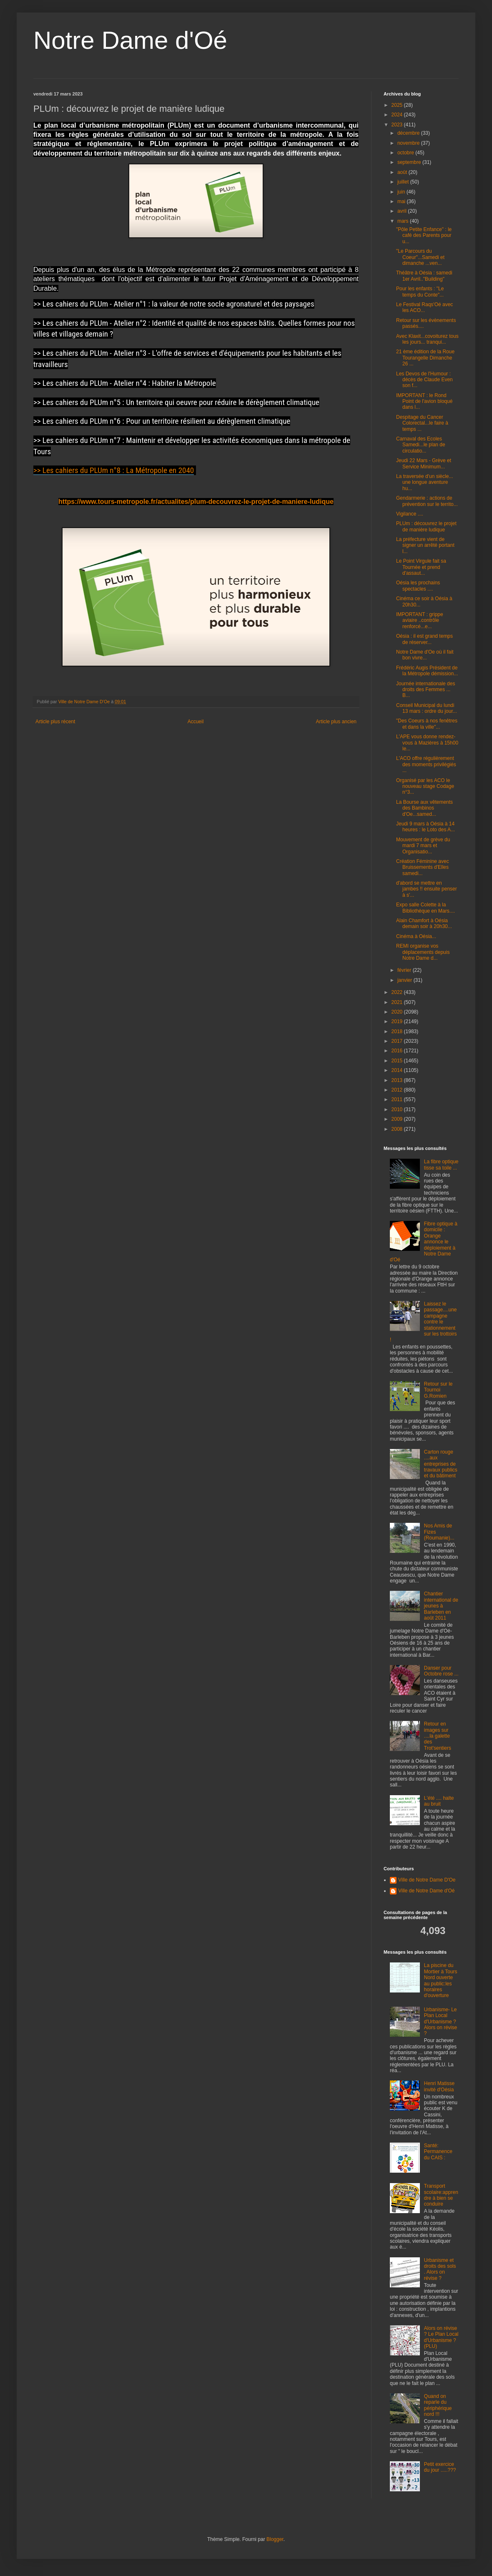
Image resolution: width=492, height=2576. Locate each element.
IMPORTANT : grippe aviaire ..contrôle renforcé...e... (419, 620)
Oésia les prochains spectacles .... (418, 585)
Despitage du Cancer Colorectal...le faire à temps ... (422, 423)
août (403, 172)
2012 (398, 1090)
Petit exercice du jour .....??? (440, 2467)
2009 (398, 1119)
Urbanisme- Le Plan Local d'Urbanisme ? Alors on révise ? (440, 2022)
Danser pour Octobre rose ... (441, 1671)
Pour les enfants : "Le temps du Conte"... (420, 291)
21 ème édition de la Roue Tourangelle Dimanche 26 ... (425, 358)
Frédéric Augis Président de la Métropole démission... (427, 671)
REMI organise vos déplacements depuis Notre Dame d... (422, 952)
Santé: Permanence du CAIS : (438, 2152)
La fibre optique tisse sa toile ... (441, 1164)
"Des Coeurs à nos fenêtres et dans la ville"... (426, 724)
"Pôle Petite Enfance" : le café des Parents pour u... (424, 235)
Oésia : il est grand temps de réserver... (424, 639)
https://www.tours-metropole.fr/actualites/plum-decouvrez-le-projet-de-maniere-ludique (196, 501)
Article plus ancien (336, 721)
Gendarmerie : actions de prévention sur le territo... (427, 501)
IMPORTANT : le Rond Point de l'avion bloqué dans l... (424, 401)
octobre (406, 153)
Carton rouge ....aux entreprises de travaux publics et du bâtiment (440, 1464)
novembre (409, 143)
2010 (398, 1109)
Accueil (196, 721)
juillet (403, 182)
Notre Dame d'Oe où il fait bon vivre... (425, 655)
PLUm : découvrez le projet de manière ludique (426, 526)
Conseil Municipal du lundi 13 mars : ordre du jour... (426, 708)
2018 (398, 1031)
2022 (398, 992)
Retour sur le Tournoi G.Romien (438, 1390)
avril (402, 211)
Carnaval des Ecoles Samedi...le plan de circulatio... (420, 445)
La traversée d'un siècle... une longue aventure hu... (424, 482)
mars (403, 221)
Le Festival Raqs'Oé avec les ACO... (424, 307)
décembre (409, 133)
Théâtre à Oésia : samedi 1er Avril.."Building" (424, 276)
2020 (398, 1012)
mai (402, 201)
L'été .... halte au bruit (439, 1801)
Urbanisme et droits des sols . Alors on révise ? (440, 2269)
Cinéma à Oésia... (416, 936)
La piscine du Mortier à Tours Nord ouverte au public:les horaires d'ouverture (440, 1980)
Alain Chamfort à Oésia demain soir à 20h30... (424, 923)
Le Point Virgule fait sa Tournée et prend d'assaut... (421, 567)
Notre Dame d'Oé (130, 40)
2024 (398, 115)
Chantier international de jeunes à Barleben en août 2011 (441, 1606)
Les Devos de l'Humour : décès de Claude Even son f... (424, 380)
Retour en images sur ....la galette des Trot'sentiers (437, 1736)
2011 (398, 1099)
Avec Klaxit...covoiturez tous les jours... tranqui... (427, 339)
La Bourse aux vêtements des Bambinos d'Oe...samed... (424, 808)
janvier (405, 980)
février (405, 970)
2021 (398, 1002)
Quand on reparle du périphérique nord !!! (438, 2405)
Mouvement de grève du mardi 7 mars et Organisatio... (423, 846)
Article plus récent (55, 721)
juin (402, 192)
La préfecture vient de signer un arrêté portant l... (425, 545)
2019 (398, 1021)
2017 (398, 1041)
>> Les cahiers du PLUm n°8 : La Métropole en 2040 (113, 470)
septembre (409, 162)
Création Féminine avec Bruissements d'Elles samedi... (422, 867)
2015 (398, 1061)
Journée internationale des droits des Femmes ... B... (425, 690)
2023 (398, 125)
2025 (398, 105)
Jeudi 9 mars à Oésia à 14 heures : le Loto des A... (425, 827)
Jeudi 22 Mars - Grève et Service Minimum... (423, 463)
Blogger (275, 2539)
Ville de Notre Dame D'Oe (426, 1880)
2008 (398, 1129)
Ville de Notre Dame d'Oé (426, 1891)
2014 (398, 1070)
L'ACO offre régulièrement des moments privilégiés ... (426, 764)
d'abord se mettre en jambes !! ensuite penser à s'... (426, 889)
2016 (398, 1051)
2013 (398, 1080)
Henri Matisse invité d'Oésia (439, 2086)
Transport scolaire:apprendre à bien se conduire (441, 2195)
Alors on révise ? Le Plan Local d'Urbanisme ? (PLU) (441, 2337)
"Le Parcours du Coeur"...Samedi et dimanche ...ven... (420, 257)
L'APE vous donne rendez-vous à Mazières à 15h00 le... (427, 743)
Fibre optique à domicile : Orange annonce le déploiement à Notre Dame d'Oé (423, 1242)
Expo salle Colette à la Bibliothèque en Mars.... (425, 907)
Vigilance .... (409, 514)
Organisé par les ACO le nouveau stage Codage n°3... (425, 786)
